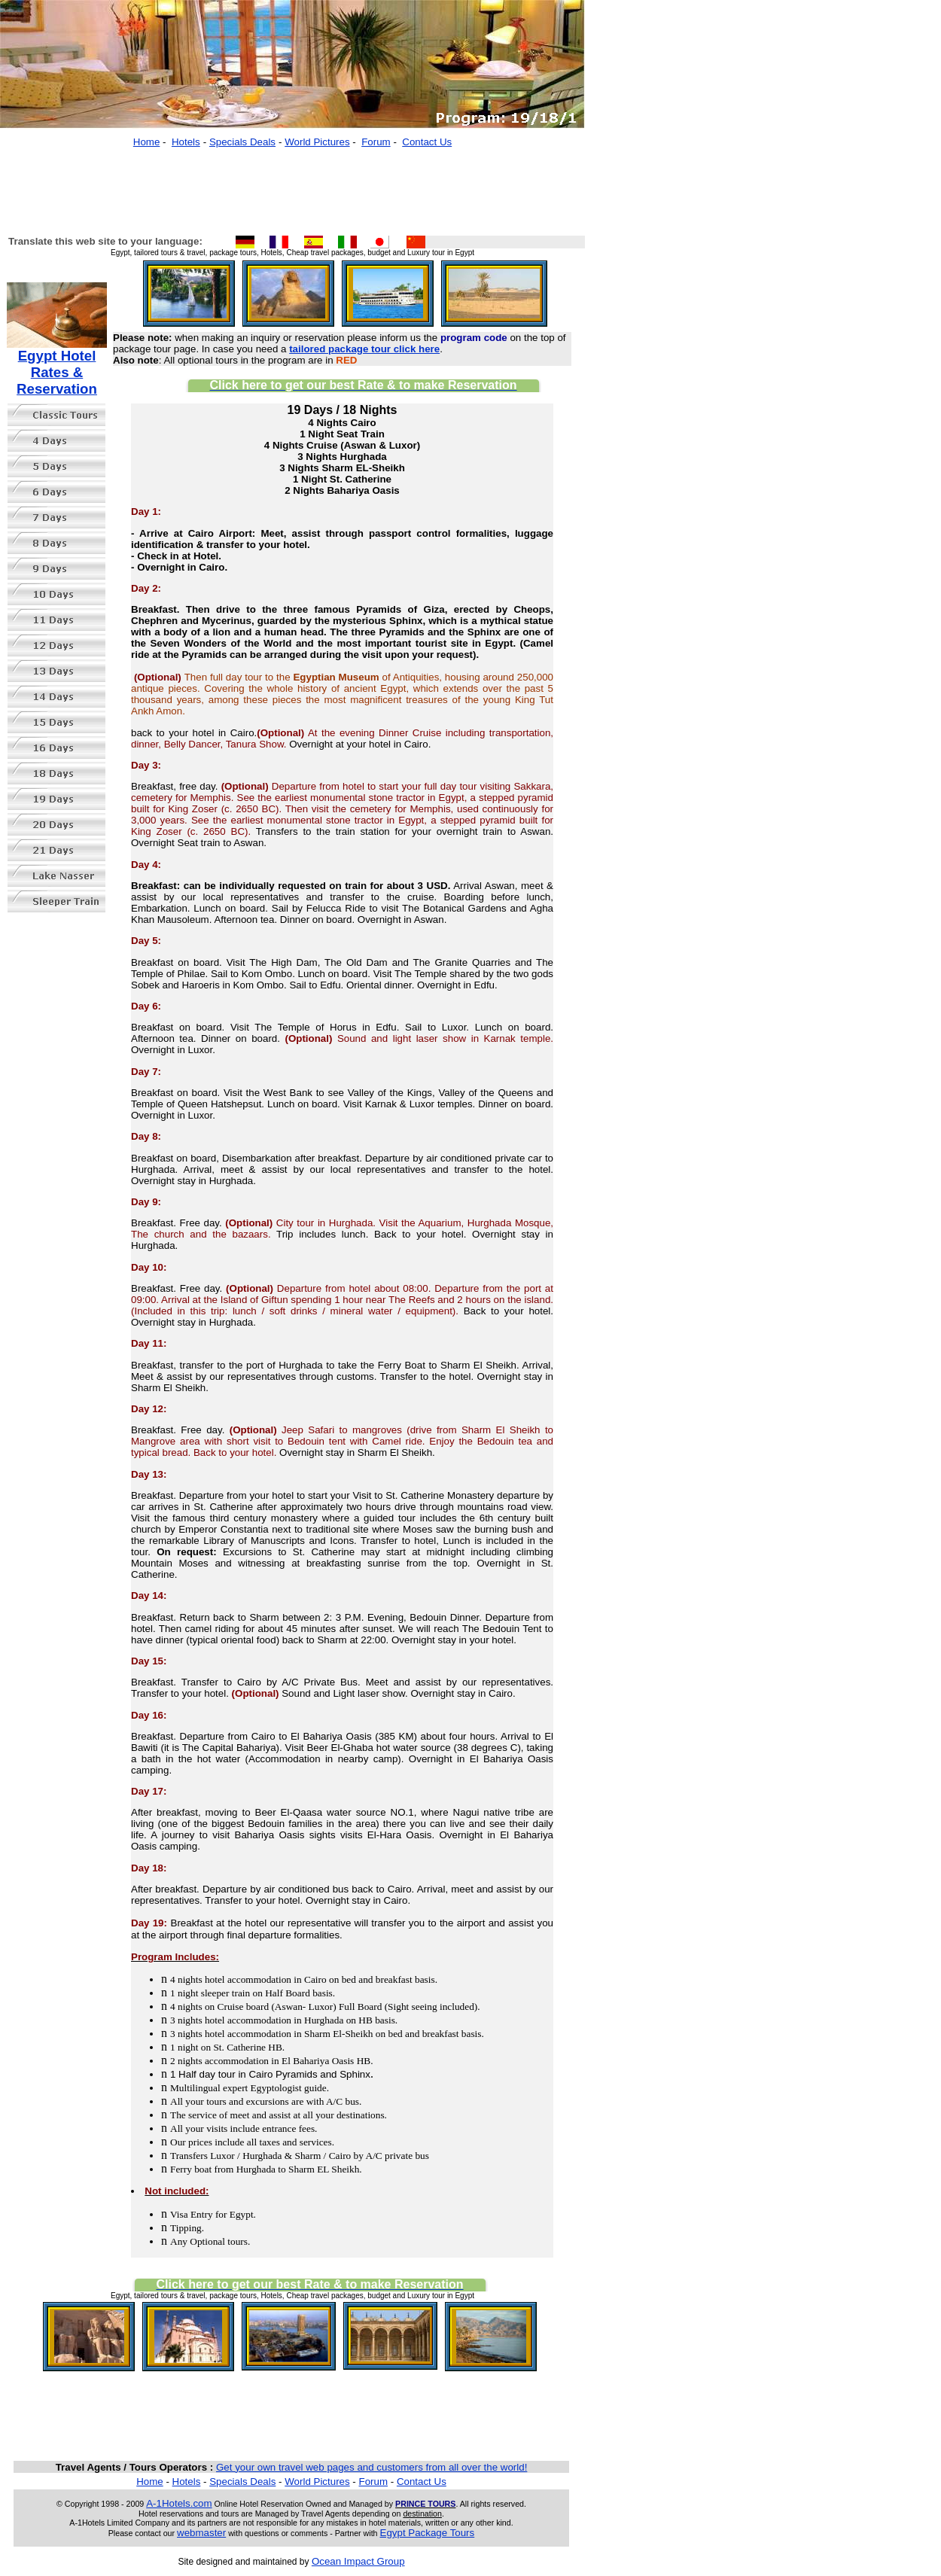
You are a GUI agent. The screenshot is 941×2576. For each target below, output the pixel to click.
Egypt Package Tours (427, 2532)
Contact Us (427, 142)
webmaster (201, 2532)
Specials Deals (242, 142)
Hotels (186, 142)
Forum (376, 142)
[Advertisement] (293, 184)
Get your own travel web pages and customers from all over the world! (371, 2467)
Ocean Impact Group (358, 2561)
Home (146, 142)
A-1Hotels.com (179, 2503)
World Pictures (317, 142)
